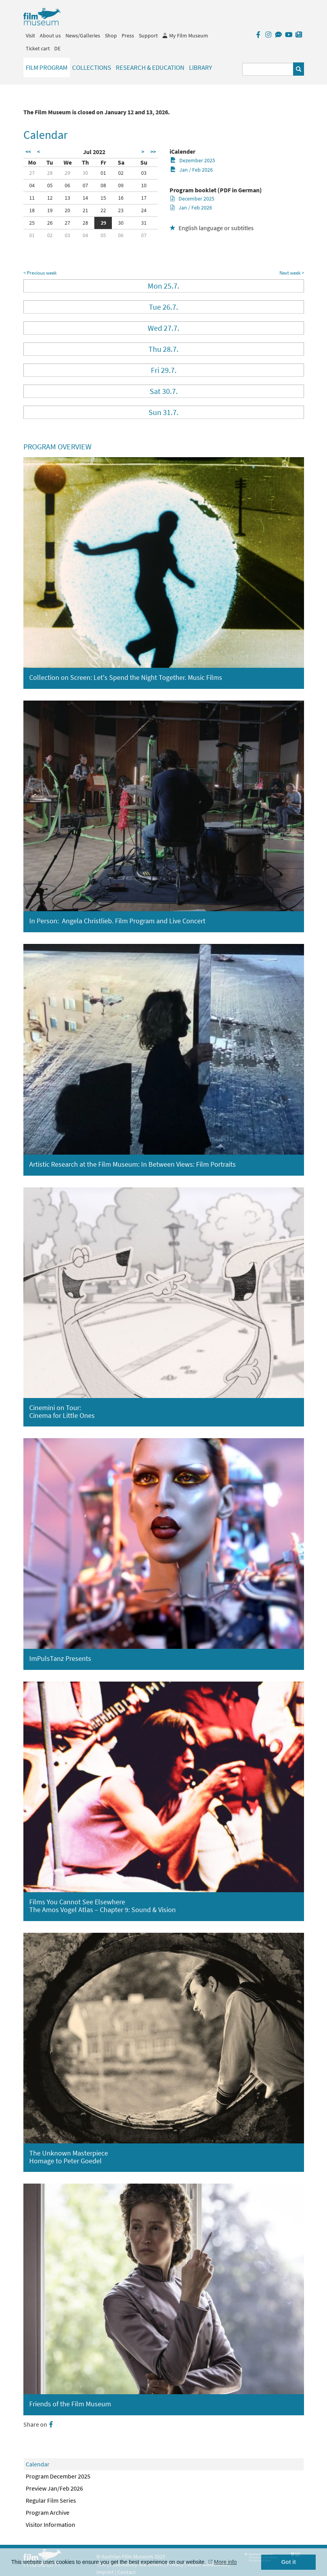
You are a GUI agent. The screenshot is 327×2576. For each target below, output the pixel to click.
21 (85, 210)
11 (32, 197)
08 (103, 185)
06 (67, 185)
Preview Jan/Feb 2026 (54, 2488)
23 (121, 210)
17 (144, 197)
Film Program (46, 67)
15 (103, 197)
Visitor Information (50, 2524)
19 (50, 210)
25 (32, 222)
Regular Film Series (51, 2500)
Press (128, 35)
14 (85, 197)
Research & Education (150, 67)
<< (28, 151)
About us (50, 35)
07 (85, 185)
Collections (91, 67)
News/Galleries (82, 35)
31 (144, 222)
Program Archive (47, 2512)
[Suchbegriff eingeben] (267, 69)
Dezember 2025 (192, 160)
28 (50, 172)
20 (67, 210)
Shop (111, 35)
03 (144, 172)
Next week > (291, 273)
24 (144, 210)
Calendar (37, 2464)
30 (85, 172)
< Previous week (40, 273)
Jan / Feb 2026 (191, 169)
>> (153, 151)
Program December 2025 (58, 2476)
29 (67, 172)
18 (32, 210)
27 (32, 172)
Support (148, 35)
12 (50, 197)
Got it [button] (288, 2562)
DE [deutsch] (57, 48)
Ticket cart (38, 48)
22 (103, 210)
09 (121, 185)
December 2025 (192, 198)
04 (32, 185)
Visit (30, 35)
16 (121, 197)
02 (121, 172)
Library (200, 67)
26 (50, 222)
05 (50, 185)
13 (67, 197)
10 (144, 185)
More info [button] (225, 2562)
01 (103, 172)
